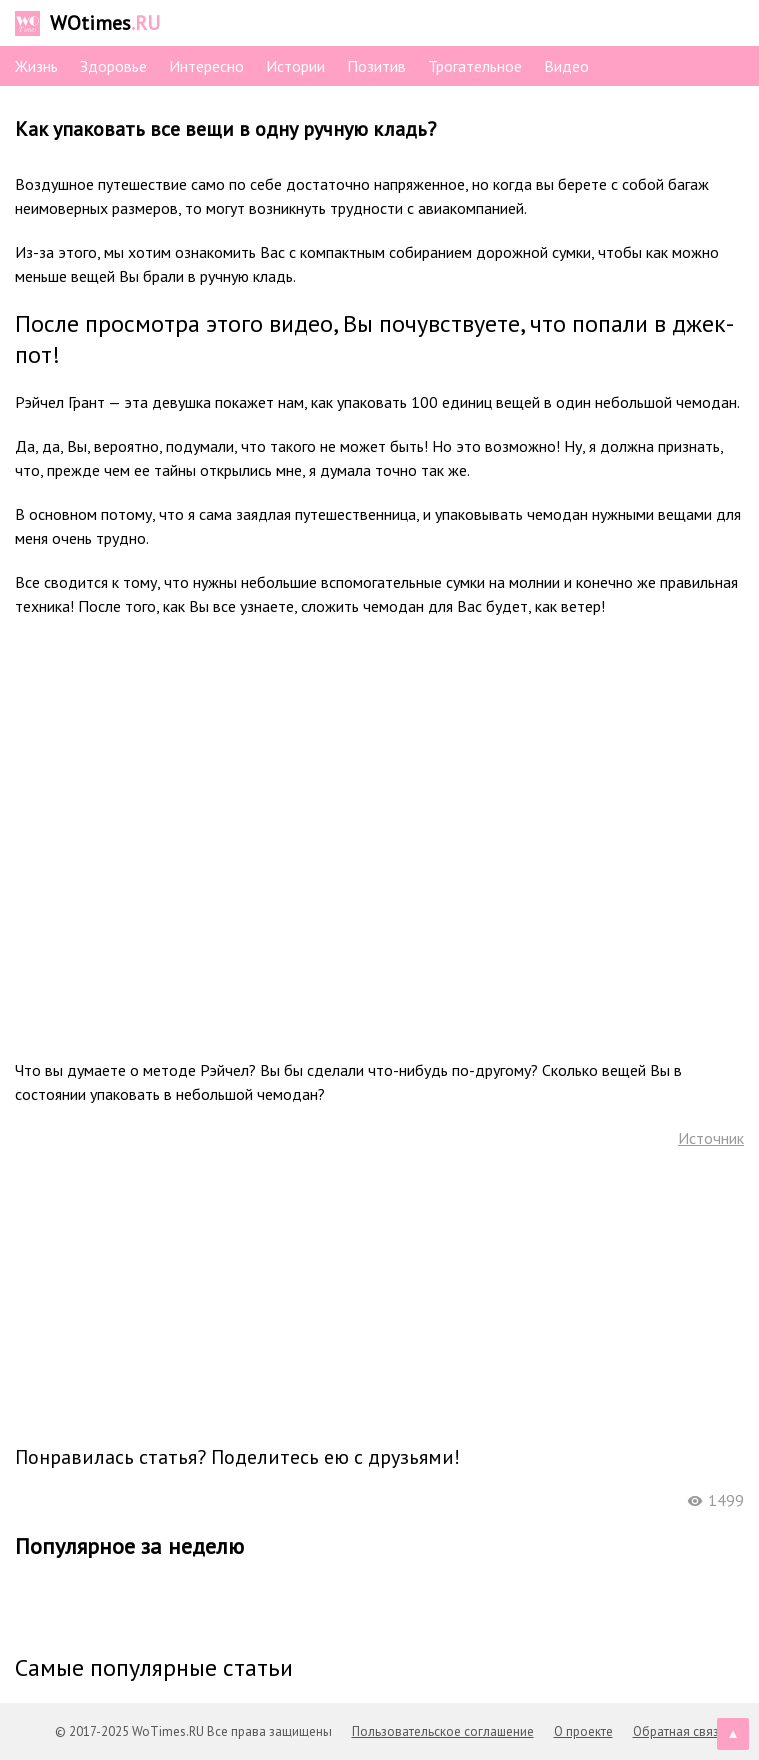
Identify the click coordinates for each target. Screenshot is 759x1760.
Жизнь (36, 66)
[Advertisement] (380, 1295)
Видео (566, 66)
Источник (711, 1138)
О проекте (583, 1731)
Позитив (376, 66)
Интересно (206, 66)
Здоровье (113, 66)
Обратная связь (679, 1731)
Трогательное (475, 66)
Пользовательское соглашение (443, 1731)
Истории (295, 66)
